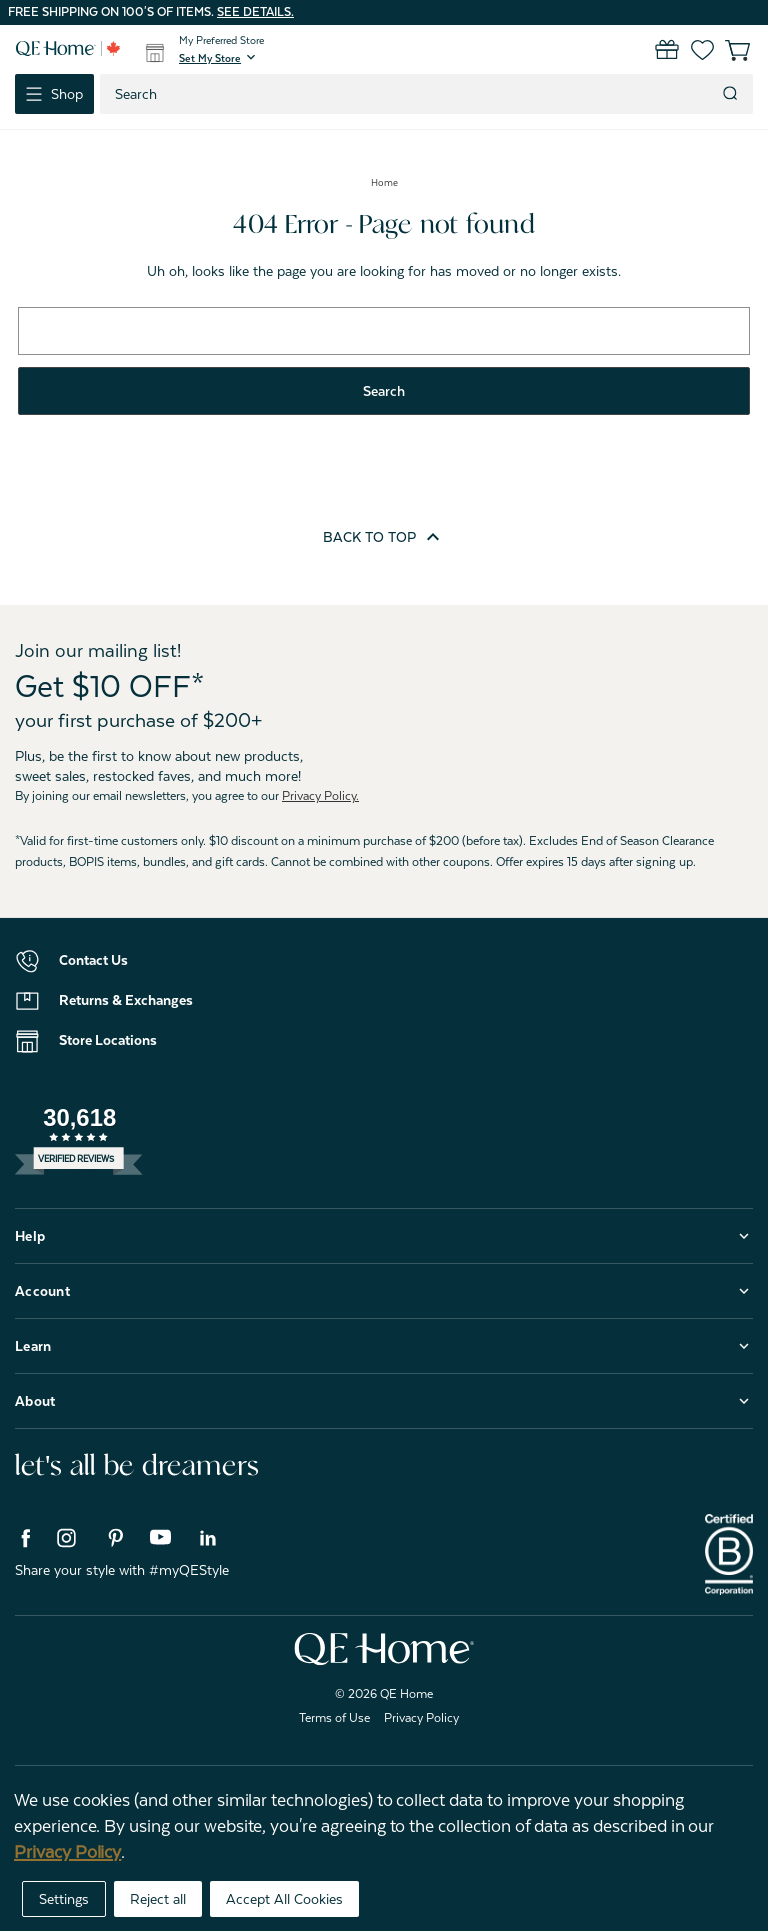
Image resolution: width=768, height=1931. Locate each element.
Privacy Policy (421, 1718)
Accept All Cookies (284, 1899)
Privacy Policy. (320, 796)
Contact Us (93, 960)
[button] (219, 58)
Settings (64, 1899)
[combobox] (408, 94)
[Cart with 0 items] (725, 50)
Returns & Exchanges (126, 1000)
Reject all (158, 1899)
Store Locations (108, 1040)
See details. (255, 12)
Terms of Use (334, 1718)
